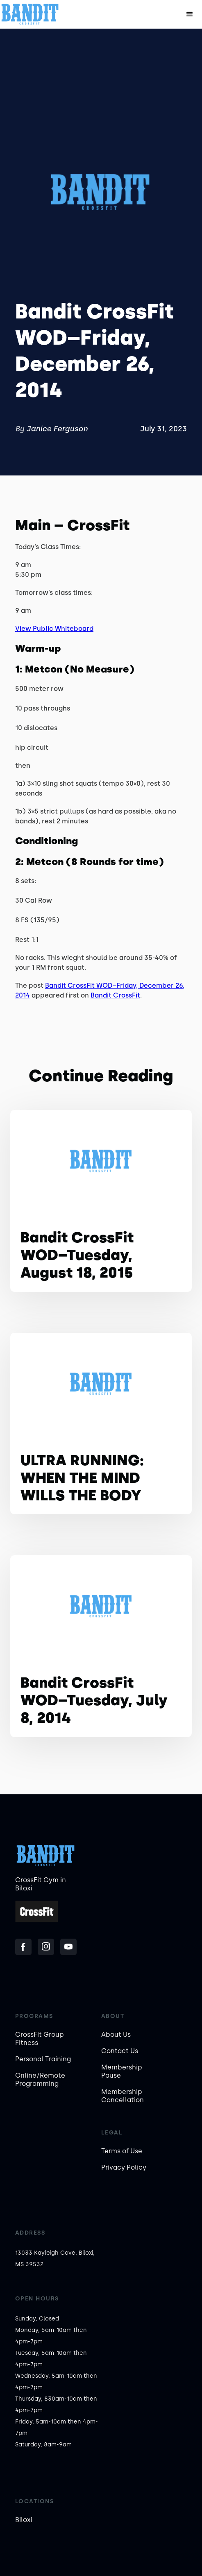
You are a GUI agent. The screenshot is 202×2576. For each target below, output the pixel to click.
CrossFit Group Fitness (39, 2039)
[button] (189, 14)
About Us (116, 2034)
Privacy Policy (123, 2167)
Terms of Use (121, 2151)
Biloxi (23, 2520)
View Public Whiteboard (54, 628)
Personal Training (43, 2059)
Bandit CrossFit (115, 995)
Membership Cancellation (122, 2096)
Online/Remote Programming (40, 2079)
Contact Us (119, 2051)
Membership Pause (121, 2071)
